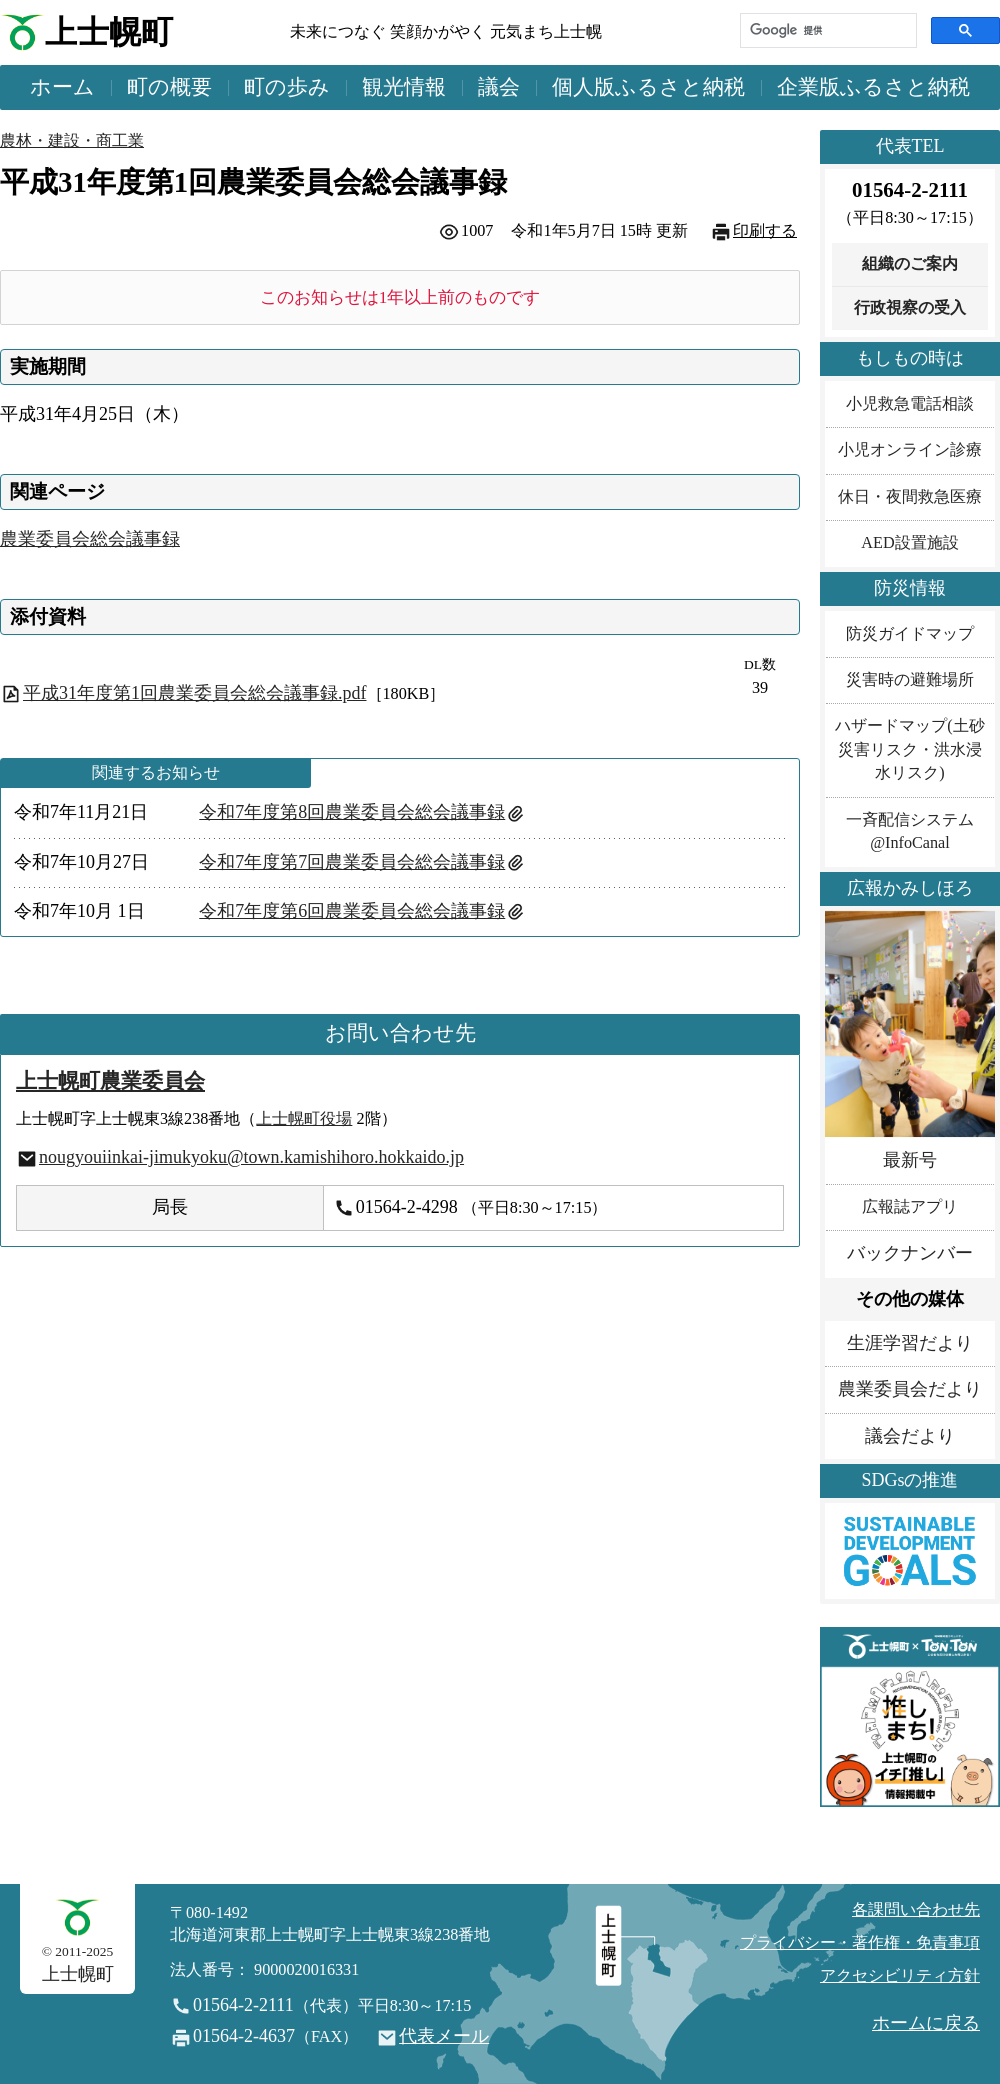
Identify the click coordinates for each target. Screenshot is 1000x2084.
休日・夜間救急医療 (910, 497)
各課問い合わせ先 (916, 1910)
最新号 (910, 1160)
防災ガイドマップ (910, 634)
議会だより (910, 1436)
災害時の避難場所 (910, 680)
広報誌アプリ (910, 1207)
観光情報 (404, 87)
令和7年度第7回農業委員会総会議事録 (352, 862)
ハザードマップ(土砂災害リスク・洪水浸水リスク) (909, 749)
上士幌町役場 (304, 1119)
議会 (499, 87)
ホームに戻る (926, 2023)
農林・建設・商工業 (72, 141)
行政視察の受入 (910, 308)
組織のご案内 (910, 264)
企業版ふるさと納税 (873, 87)
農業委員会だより (910, 1389)
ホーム (62, 87)
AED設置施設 (909, 543)
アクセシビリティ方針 (900, 1976)
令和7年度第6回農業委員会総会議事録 (352, 911)
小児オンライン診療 (910, 450)
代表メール (444, 2036)
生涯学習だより (910, 1343)
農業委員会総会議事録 (90, 539)
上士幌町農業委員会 (110, 1081)
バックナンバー (910, 1253)
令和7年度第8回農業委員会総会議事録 (352, 812)
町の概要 (169, 87)
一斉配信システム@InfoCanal (910, 831)
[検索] (826, 30)
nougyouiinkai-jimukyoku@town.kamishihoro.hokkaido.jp (251, 1157)
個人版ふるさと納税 (648, 87)
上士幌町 (109, 32)
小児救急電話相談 (910, 404)
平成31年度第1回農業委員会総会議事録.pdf (195, 693)
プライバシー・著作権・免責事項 (860, 1943)
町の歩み (287, 87)
